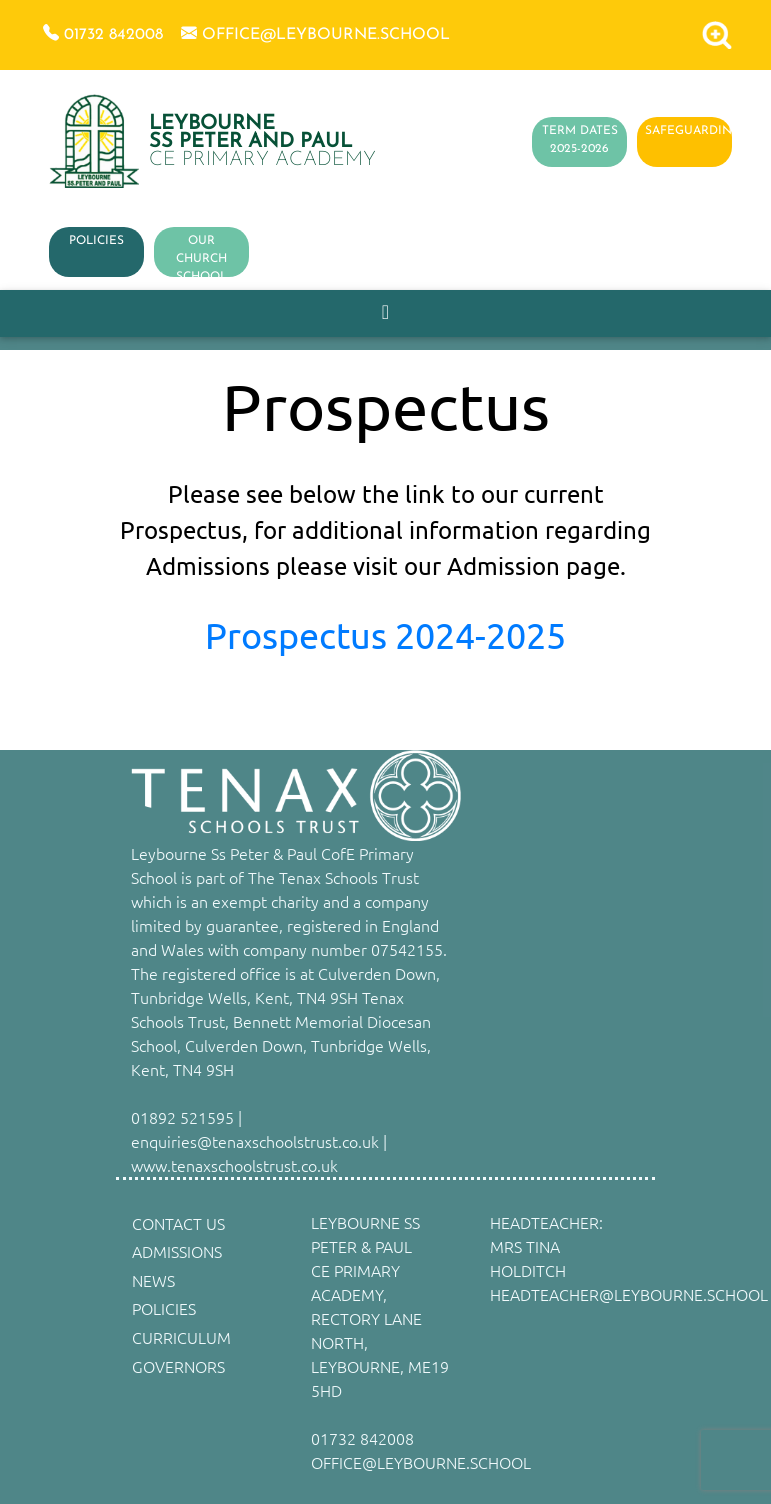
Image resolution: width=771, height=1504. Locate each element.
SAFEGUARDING (693, 131)
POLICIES (96, 241)
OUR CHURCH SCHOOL (201, 259)
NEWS (153, 1280)
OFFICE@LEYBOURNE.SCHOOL (421, 1462)
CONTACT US (178, 1223)
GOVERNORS (178, 1366)
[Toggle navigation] (385, 313)
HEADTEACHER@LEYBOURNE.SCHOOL (629, 1294)
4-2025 (510, 634)
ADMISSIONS (177, 1251)
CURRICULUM (181, 1337)
